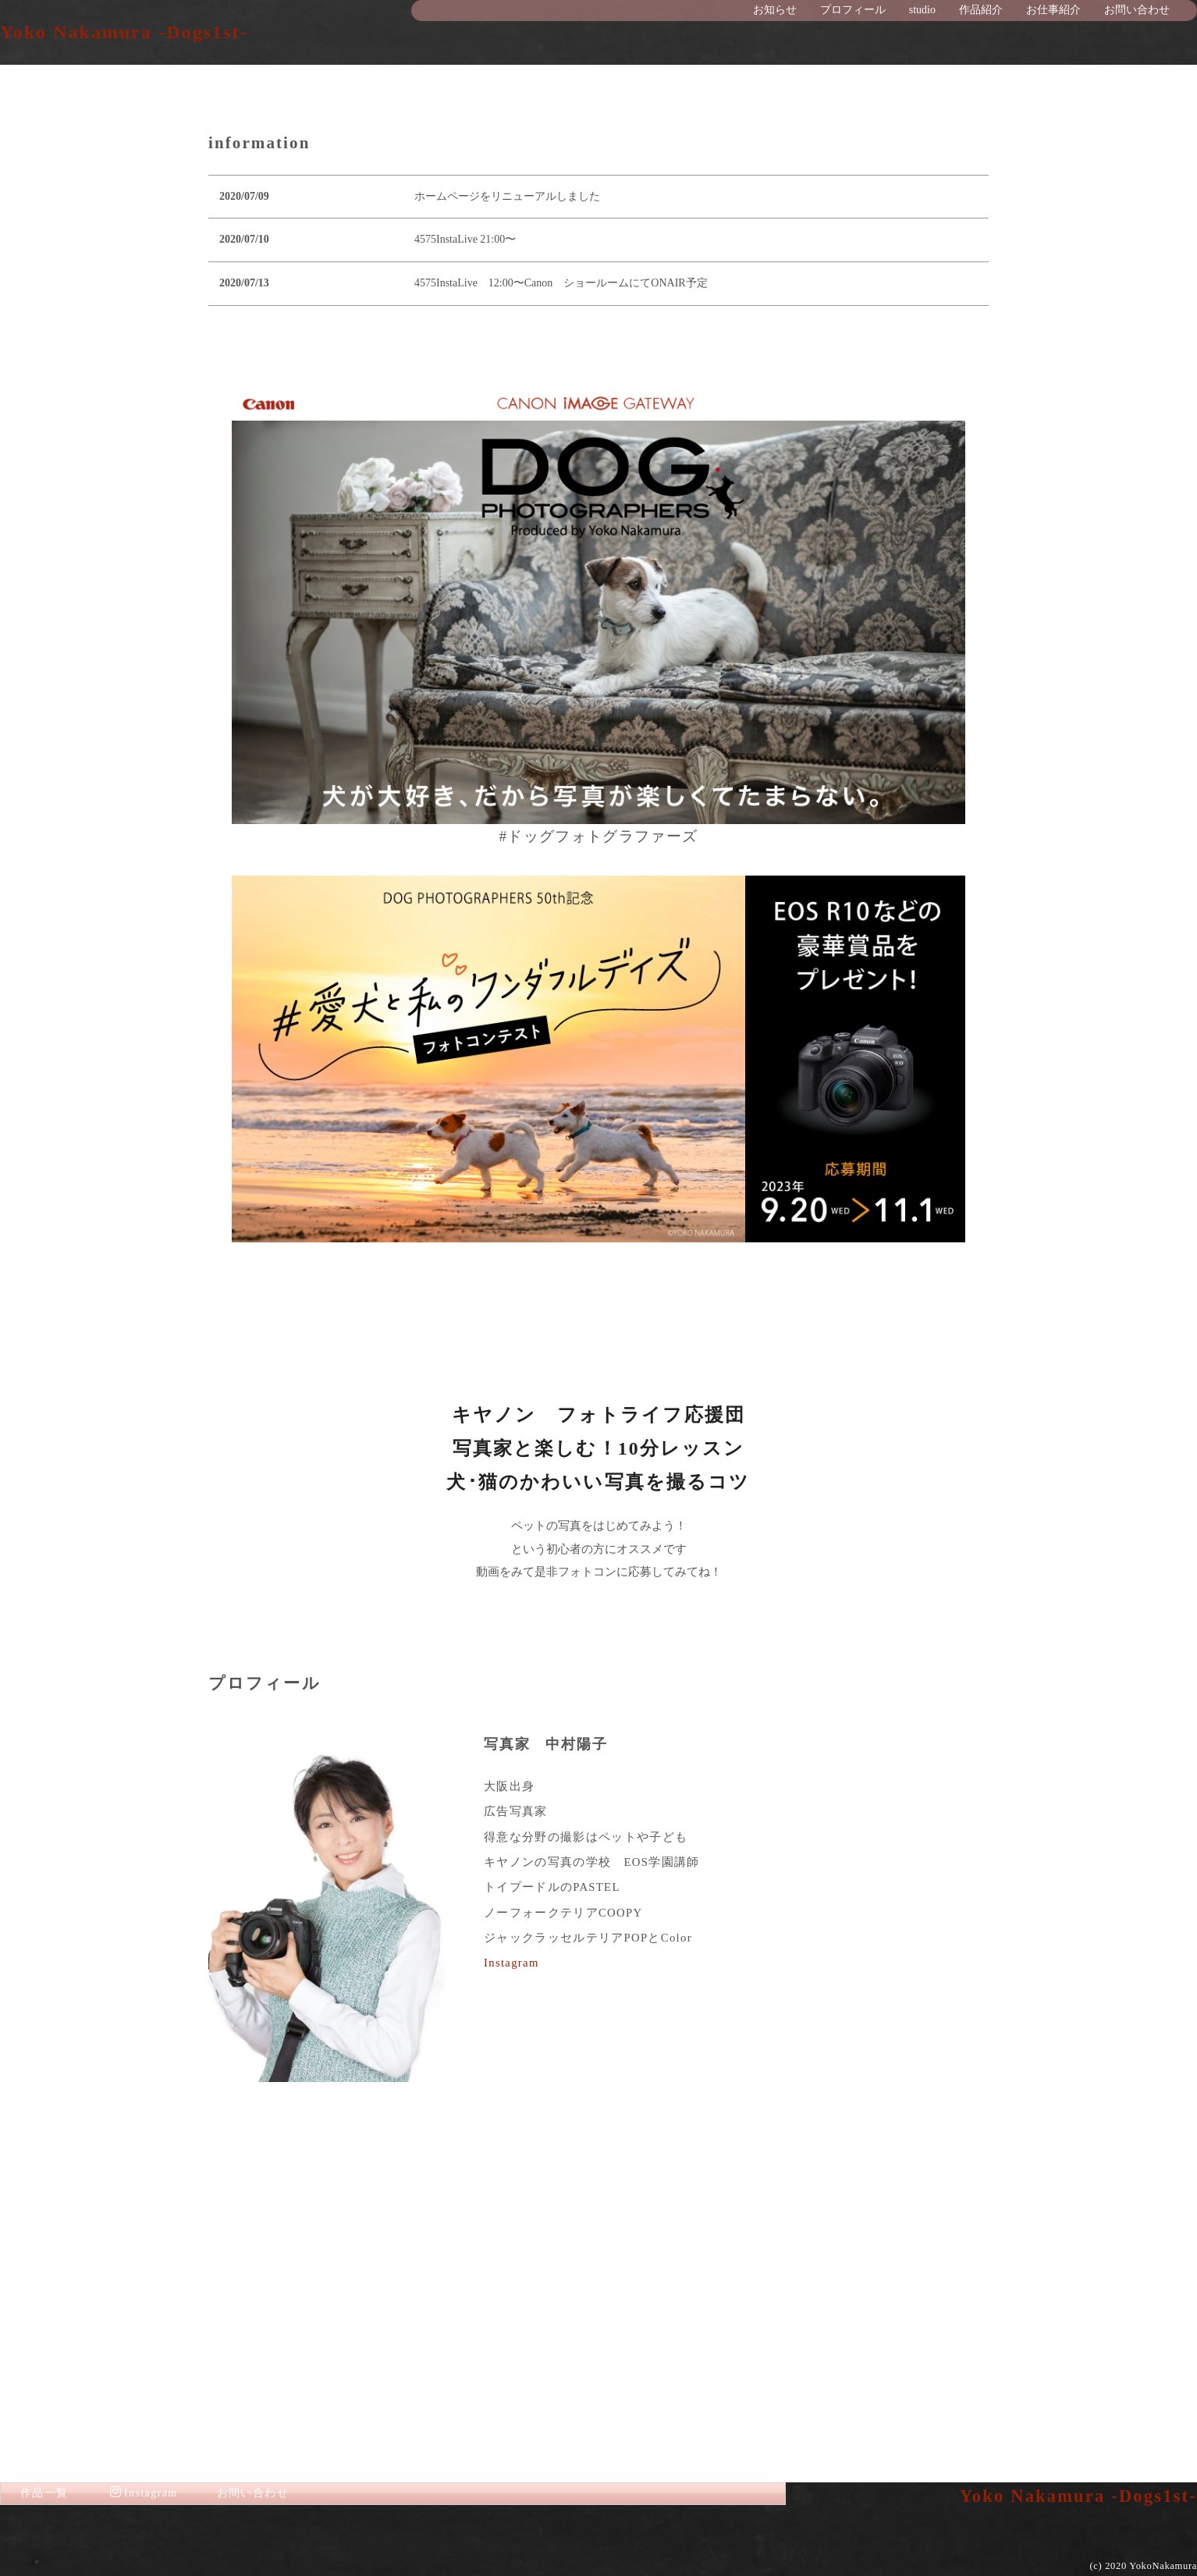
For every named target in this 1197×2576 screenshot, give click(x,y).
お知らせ (775, 10)
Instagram (511, 2317)
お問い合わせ (1137, 10)
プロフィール (853, 10)
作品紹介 (981, 10)
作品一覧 (44, 2493)
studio (922, 10)
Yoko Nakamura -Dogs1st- (124, 32)
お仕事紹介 (1053, 10)
